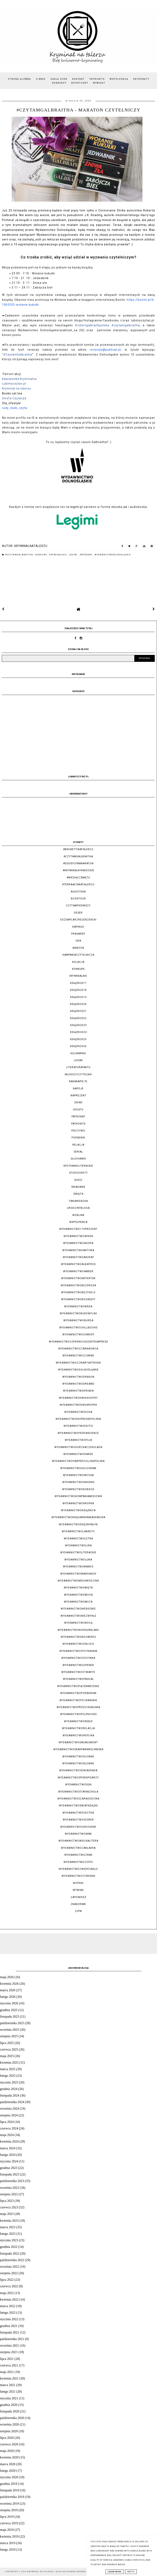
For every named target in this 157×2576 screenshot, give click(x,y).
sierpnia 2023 (9, 2194)
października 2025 (12, 2023)
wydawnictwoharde (78, 1454)
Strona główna (19, 79)
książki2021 (78, 1011)
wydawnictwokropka (78, 1503)
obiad (78, 1102)
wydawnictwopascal (78, 1679)
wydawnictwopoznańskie (78, 1700)
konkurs (41, 555)
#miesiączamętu (78, 877)
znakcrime (78, 1904)
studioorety (78, 1172)
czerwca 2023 (9, 2207)
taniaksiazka (78, 1201)
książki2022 (78, 1018)
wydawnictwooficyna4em (78, 1651)
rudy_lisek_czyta (14, 408)
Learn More (114, 2572)
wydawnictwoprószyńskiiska (78, 1707)
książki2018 (78, 990)
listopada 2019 (9, 2490)
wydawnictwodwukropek (78, 1404)
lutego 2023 (8, 2233)
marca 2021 (7, 2385)
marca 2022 (7, 2306)
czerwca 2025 (9, 2049)
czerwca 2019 (9, 2523)
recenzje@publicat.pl (105, 349)
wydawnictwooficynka (78, 1658)
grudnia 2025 (8, 2010)
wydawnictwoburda (78, 1320)
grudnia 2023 (8, 2168)
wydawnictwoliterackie (78, 1552)
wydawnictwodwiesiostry (78, 1397)
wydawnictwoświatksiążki (78, 1805)
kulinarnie (78, 1053)
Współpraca (119, 79)
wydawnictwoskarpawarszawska (78, 1749)
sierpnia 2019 (9, 2510)
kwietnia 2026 (9, 1983)
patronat (86, 555)
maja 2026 (7, 1977)
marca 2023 (7, 2227)
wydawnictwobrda (78, 1306)
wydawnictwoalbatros (78, 1264)
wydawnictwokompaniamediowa (78, 1496)
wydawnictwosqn (78, 1784)
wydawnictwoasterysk (78, 1278)
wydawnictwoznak (78, 1854)
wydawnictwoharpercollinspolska (78, 1461)
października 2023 (12, 2181)
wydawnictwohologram (78, 1468)
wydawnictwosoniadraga (78, 1770)
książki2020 (78, 1004)
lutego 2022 (8, 2312)
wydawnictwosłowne (78, 1763)
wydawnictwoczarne (78, 1355)
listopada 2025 (9, 2016)
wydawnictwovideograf (78, 1826)
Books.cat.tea (12, 393)
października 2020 (12, 2418)
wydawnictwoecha (78, 1412)
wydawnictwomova (78, 1594)
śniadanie (78, 1186)
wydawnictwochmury (78, 1334)
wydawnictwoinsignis (78, 1482)
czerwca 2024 (9, 2128)
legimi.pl (76, 506)
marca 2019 (7, 2543)
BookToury (79, 83)
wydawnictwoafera (78, 1236)
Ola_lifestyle (11, 403)
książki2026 (78, 1046)
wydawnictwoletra (78, 1538)
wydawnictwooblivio (78, 1643)
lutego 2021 (8, 2391)
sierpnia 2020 (9, 2431)
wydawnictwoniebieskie (78, 1608)
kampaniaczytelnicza (78, 954)
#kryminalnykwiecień (78, 870)
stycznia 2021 (9, 2398)
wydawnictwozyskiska (78, 1875)
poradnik (78, 1137)
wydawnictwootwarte (78, 1672)
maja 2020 (7, 2451)
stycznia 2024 (9, 2161)
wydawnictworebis (78, 1721)
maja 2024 (7, 2135)
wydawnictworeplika (78, 1735)
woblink (78, 1215)
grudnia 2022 (8, 2246)
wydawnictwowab (78, 1833)
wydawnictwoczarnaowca (78, 1348)
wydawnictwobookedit (78, 1299)
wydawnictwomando (78, 1566)
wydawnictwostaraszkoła (78, 1791)
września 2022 (9, 2266)
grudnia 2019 (8, 2483)
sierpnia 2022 (9, 2273)
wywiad (78, 1890)
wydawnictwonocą (78, 1622)
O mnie (41, 79)
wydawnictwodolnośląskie (113, 555)
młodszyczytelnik (78, 1074)
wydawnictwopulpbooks (78, 1714)
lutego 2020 (8, 2470)
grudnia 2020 (8, 2405)
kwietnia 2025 (9, 2062)
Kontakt (78, 79)
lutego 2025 (8, 2075)
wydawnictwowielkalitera (78, 1840)
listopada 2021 (9, 2332)
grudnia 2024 (8, 2089)
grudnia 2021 (8, 2326)
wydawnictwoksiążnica (78, 1510)
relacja (78, 1144)
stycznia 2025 (9, 2082)
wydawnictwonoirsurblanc (78, 1630)
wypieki (78, 1883)
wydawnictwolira (78, 1545)
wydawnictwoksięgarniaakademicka (78, 1517)
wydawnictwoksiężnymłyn (78, 1524)
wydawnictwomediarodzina (78, 1580)
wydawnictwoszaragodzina (78, 1798)
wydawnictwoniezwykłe (78, 1615)
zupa (78, 1911)
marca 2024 (7, 2148)
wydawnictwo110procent (78, 1229)
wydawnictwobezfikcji (78, 1292)
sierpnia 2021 (9, 2352)
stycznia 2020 (9, 2477)
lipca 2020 (7, 2437)
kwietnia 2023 (9, 2220)
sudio (78, 1180)
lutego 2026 (8, 1996)
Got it (131, 2572)
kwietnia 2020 (9, 2457)
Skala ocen (58, 79)
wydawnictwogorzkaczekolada (78, 1447)
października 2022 (12, 2260)
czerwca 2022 (9, 2286)
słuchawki (78, 1158)
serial (78, 1151)
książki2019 (78, 997)
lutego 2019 (8, 2549)
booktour (78, 898)
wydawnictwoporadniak (78, 1693)
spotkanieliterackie (78, 1165)
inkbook (78, 947)
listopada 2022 (9, 2253)
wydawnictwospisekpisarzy (78, 1777)
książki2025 (78, 1039)
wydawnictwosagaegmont (78, 1742)
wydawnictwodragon (78, 1376)
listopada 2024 (9, 2095)
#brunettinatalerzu (78, 849)
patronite (78, 1123)
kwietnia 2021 (9, 2378)
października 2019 (12, 2497)
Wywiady (99, 83)
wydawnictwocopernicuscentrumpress (78, 1341)
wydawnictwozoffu (78, 1862)
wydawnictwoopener (78, 1665)
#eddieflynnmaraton (78, 863)
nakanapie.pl (78, 1081)
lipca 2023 (7, 2200)
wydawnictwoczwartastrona (78, 1362)
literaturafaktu (78, 1067)
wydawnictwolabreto (78, 1531)
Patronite (97, 79)
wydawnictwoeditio (78, 1425)
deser (78, 912)
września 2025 (9, 2029)
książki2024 (78, 1032)
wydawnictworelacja (78, 1728)
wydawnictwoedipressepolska (78, 1419)
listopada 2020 (9, 2411)
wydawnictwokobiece (78, 1489)
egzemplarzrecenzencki (78, 919)
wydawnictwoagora (78, 1243)
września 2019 (9, 2503)
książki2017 (78, 983)
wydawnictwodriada (78, 1390)
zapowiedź (78, 1897)
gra (78, 940)
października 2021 (12, 2339)
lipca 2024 (7, 2122)
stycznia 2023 (9, 2240)
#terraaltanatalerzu (78, 884)
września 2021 (9, 2345)
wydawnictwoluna (78, 1559)
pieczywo (78, 1130)
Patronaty (141, 79)
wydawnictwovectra (78, 1812)
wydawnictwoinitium (78, 1475)
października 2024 (12, 2102)
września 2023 (9, 2187)
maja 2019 (7, 2529)
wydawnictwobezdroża (78, 1285)
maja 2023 (7, 2214)
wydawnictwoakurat (78, 1257)
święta (78, 1193)
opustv (78, 1109)
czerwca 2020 (9, 2444)
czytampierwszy (78, 905)
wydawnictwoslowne (78, 1756)
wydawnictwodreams (78, 1383)
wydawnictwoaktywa (78, 1250)
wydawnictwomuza (78, 1601)
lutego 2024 (8, 2154)
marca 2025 (7, 2069)
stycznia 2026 (9, 2003)
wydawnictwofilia (78, 1440)
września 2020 (9, 2424)
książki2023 (78, 1025)
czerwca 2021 (9, 2365)
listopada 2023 (9, 2174)
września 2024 (9, 2108)
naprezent (78, 1095)
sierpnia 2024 (9, 2115)
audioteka (78, 891)
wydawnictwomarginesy (78, 1573)
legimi (73, 555)
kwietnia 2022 (9, 2299)
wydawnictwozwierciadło (78, 1869)
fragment (78, 933)
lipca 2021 (7, 2358)
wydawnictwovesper (78, 1819)
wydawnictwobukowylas (78, 1313)
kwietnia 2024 (9, 2141)
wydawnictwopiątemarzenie (78, 1686)
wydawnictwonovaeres (78, 1636)
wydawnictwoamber (78, 1271)
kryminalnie (58, 555)
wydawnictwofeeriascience (78, 1433)
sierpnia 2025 (9, 2036)
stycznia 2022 (9, 2319)
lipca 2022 (7, 2279)
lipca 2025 (7, 2043)
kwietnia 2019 (9, 2536)
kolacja (78, 962)
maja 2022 (7, 2293)
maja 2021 (7, 2372)
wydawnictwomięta (78, 1587)
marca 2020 (7, 2464)
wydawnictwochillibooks (78, 1327)
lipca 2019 (7, 2516)
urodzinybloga (78, 1208)
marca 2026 (7, 1990)
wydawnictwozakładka (78, 1847)
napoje (78, 1088)
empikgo (78, 926)
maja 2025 (7, 2056)
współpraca (78, 1222)
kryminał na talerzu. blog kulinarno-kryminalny (60, 2572)
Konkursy (59, 83)
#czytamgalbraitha (19, 555)
